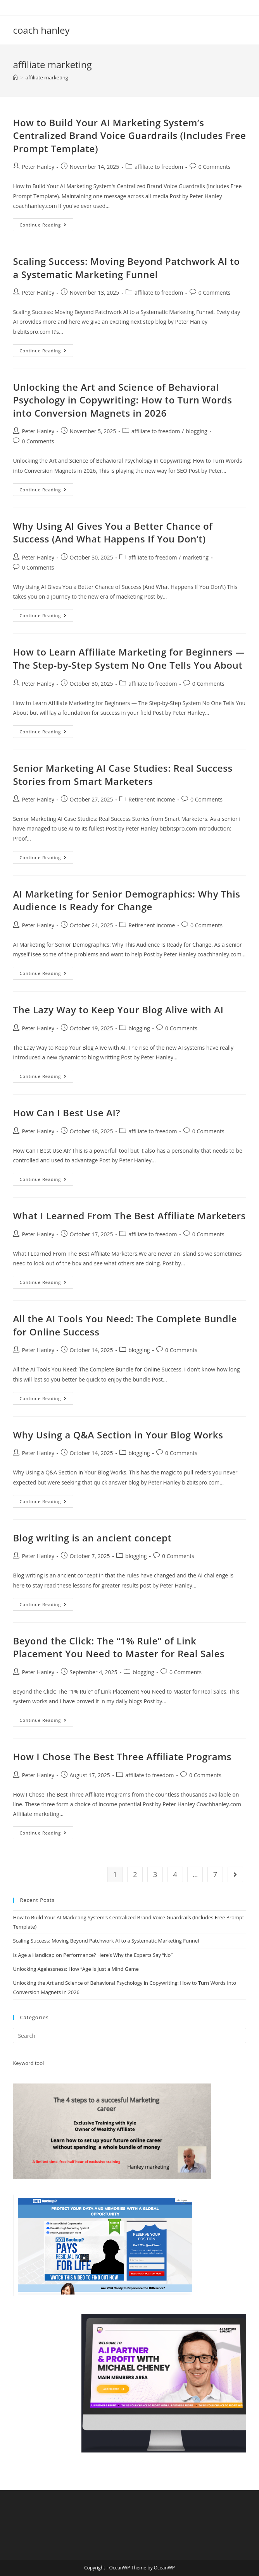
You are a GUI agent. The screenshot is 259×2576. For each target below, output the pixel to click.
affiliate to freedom (159, 166)
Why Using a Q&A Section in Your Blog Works (118, 1434)
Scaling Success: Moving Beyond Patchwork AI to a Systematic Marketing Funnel (126, 268)
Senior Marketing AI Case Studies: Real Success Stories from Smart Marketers (122, 775)
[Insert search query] (129, 2035)
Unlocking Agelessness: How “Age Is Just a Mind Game (75, 1968)
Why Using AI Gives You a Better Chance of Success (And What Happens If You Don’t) (112, 533)
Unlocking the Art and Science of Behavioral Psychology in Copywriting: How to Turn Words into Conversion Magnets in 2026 (122, 400)
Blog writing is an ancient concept (92, 1537)
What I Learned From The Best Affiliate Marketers (129, 1215)
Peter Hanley (38, 166)
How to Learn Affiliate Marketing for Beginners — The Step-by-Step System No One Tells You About (129, 658)
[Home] (15, 77)
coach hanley (41, 30)
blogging (196, 431)
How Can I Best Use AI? (66, 1112)
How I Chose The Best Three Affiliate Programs (122, 1756)
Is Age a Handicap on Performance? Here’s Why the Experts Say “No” (93, 1954)
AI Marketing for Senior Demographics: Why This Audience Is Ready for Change (126, 900)
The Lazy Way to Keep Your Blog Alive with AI (118, 1009)
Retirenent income (151, 799)
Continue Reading (46, 226)
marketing (195, 557)
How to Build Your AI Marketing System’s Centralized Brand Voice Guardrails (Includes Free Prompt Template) (129, 135)
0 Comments (215, 166)
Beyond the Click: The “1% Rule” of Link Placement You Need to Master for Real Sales (118, 1647)
